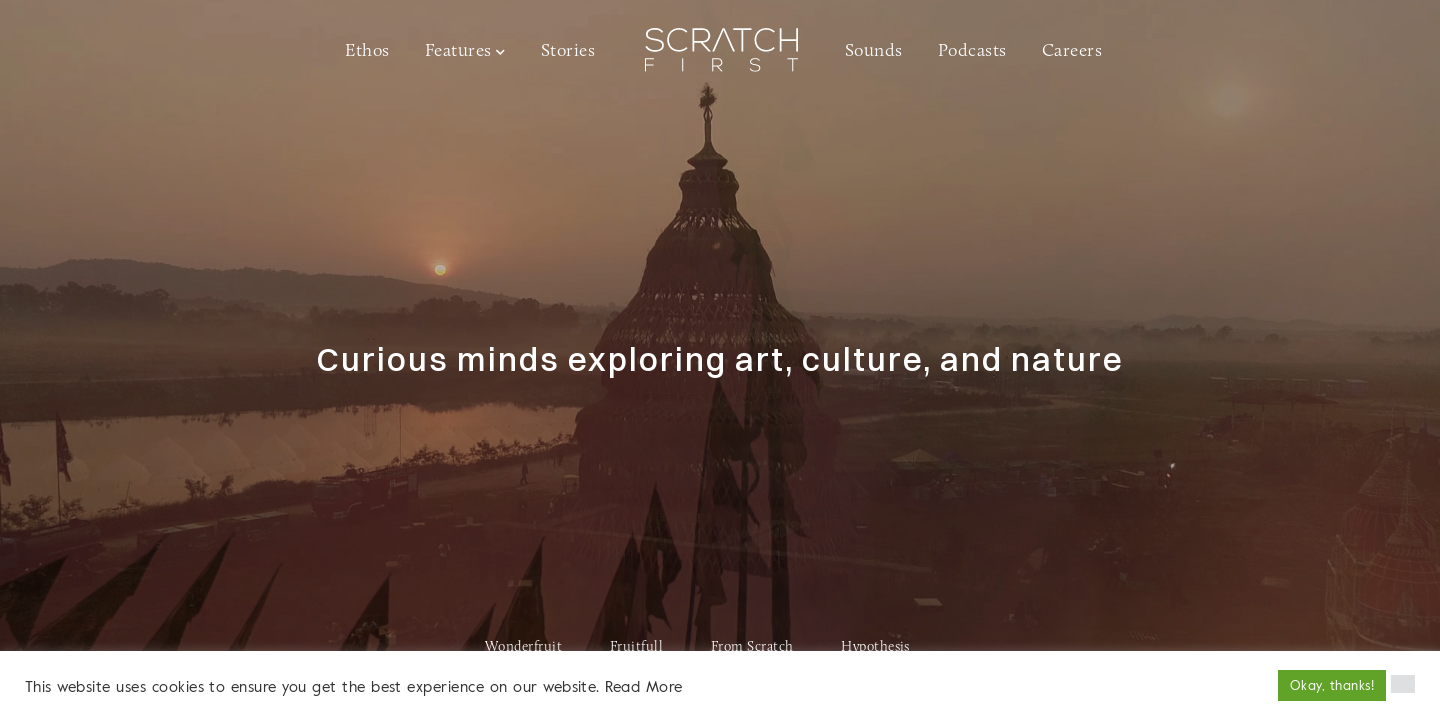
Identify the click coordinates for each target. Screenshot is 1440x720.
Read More (643, 686)
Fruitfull (636, 647)
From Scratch (752, 647)
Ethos (367, 51)
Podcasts (972, 51)
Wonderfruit (523, 647)
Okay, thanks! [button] (1332, 685)
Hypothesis (875, 647)
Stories (568, 51)
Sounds (874, 51)
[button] (1403, 684)
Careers (1072, 51)
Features (458, 51)
